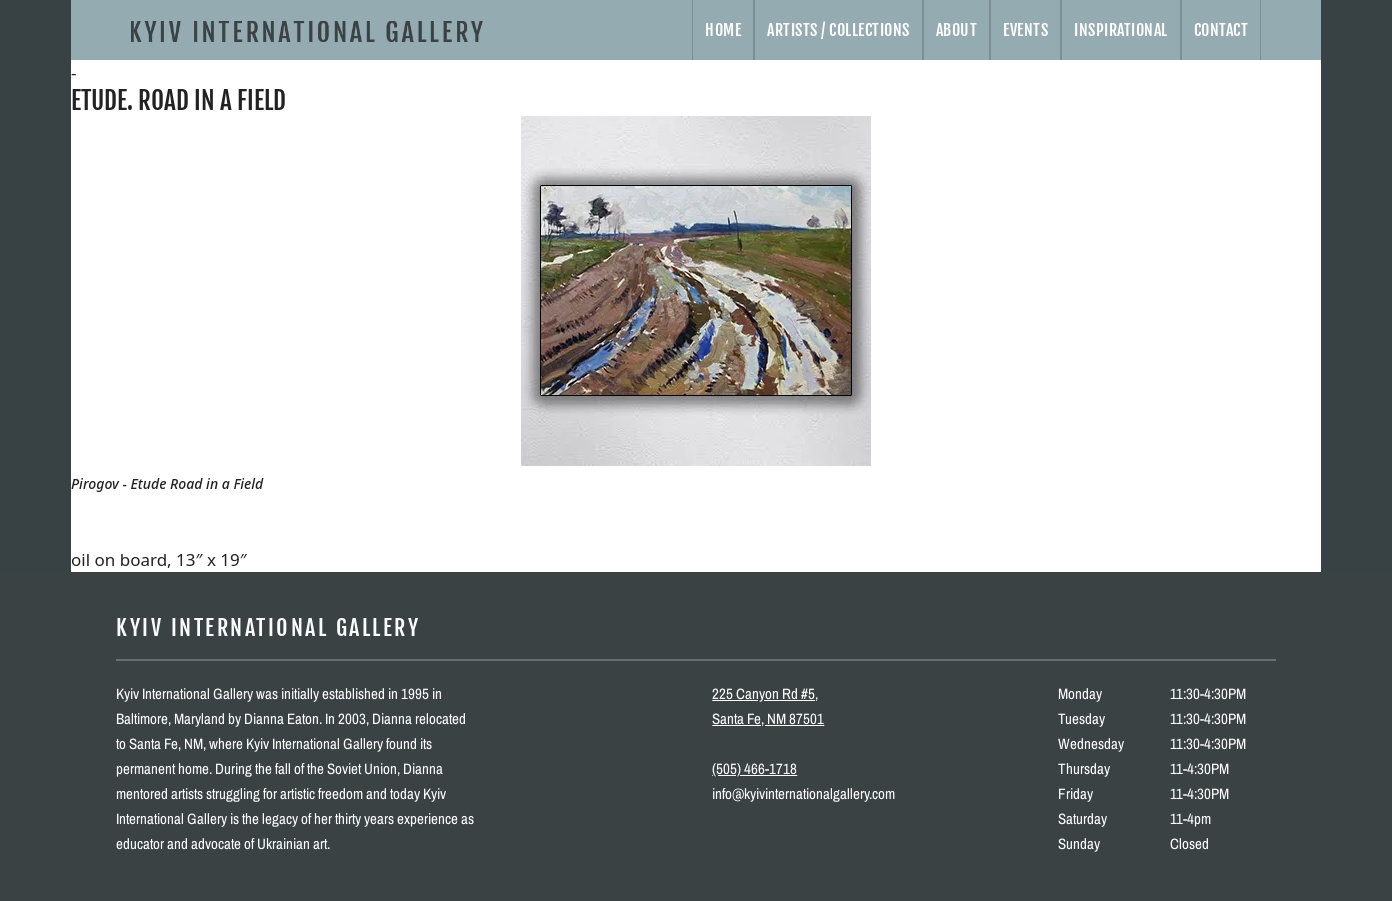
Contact (1221, 30)
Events (1025, 30)
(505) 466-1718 (754, 768)
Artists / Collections (838, 30)
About (957, 30)
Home (723, 30)
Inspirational (1121, 30)
